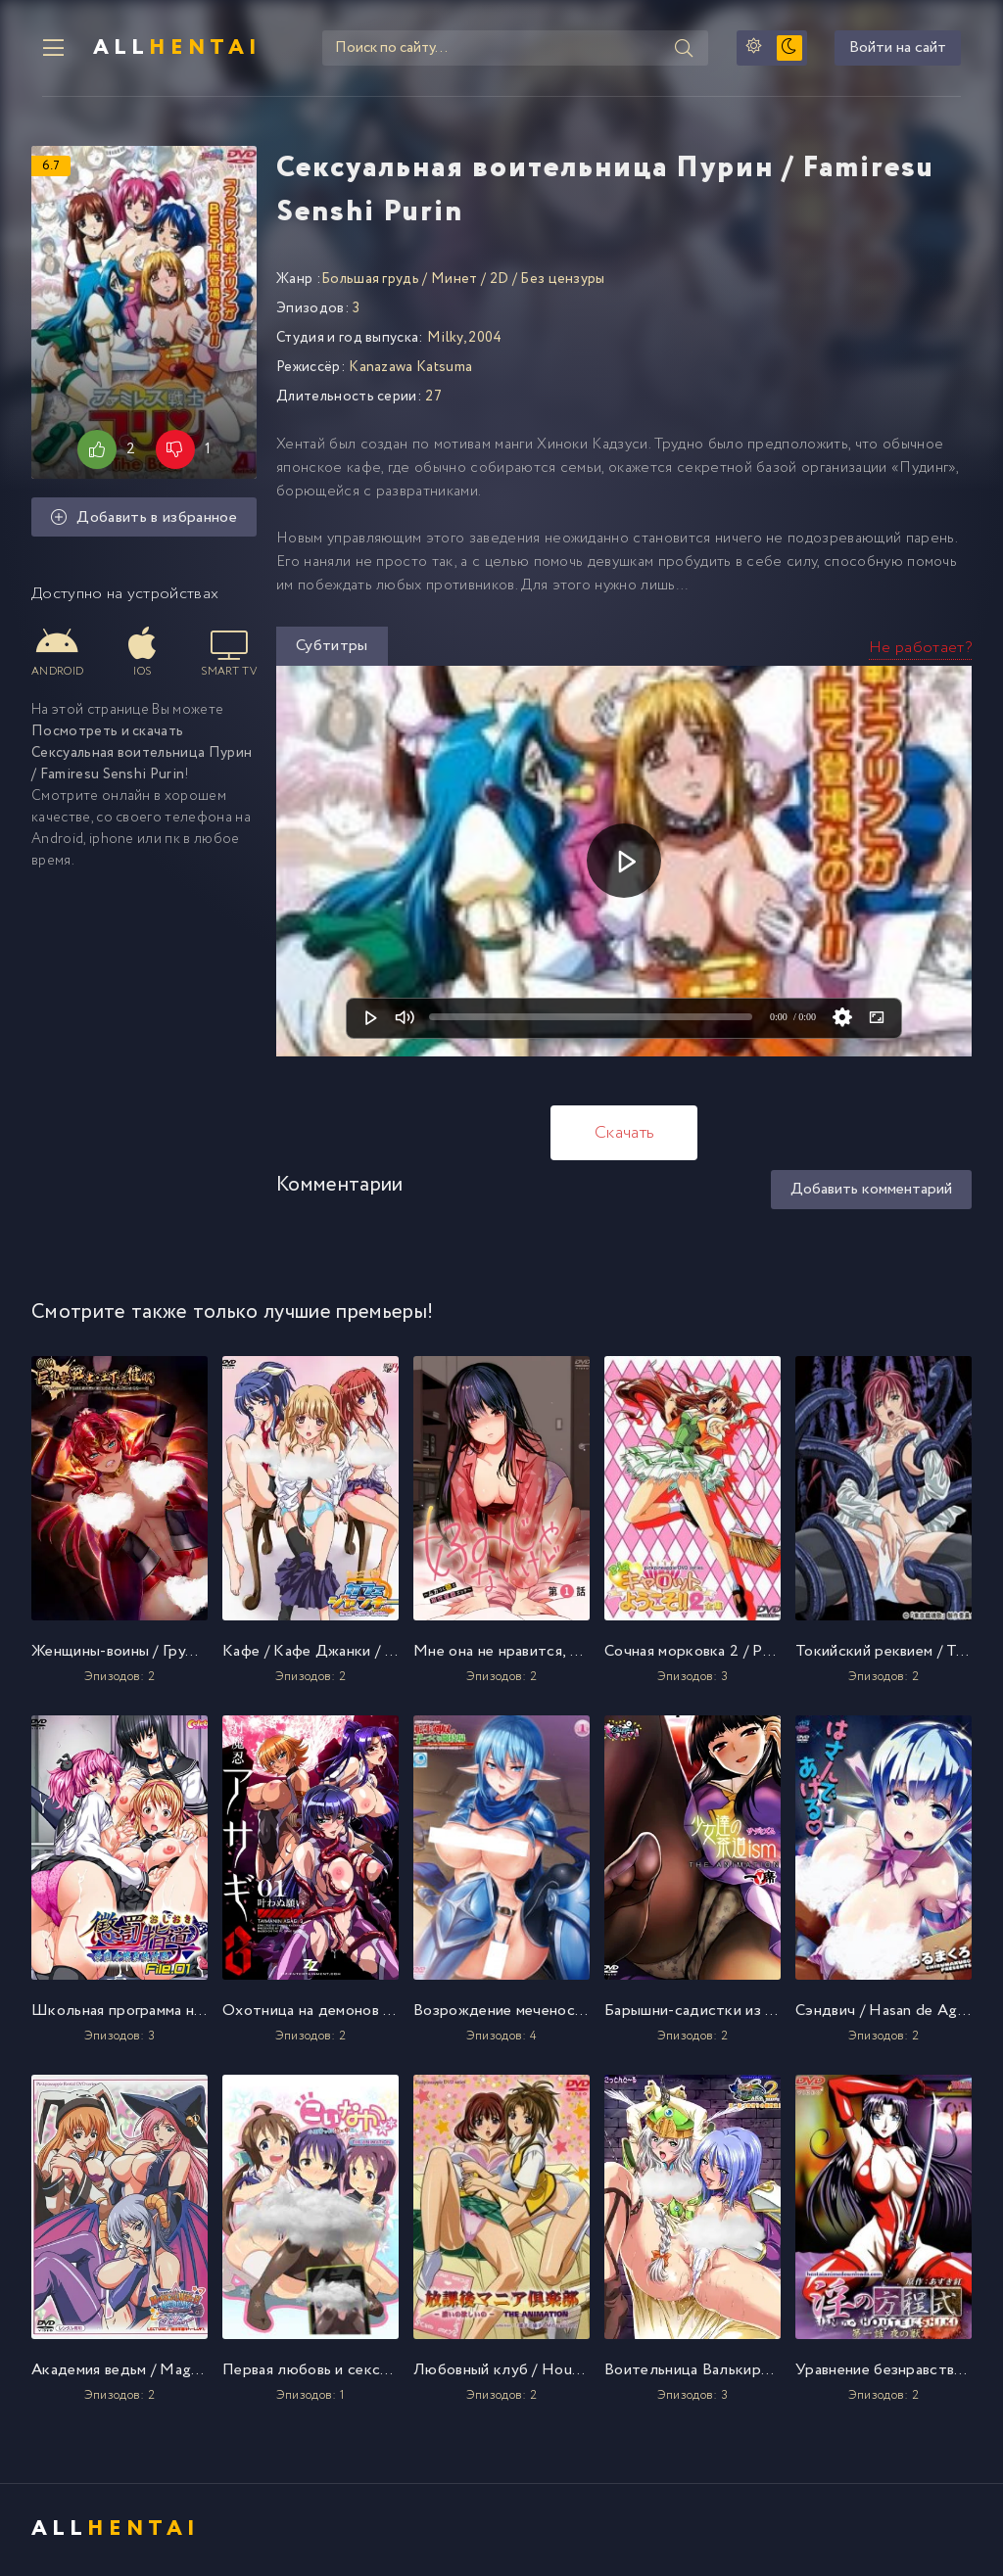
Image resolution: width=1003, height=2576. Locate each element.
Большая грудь (370, 281)
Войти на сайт (908, 49)
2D (499, 281)
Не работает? (920, 649)
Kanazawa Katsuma (410, 369)
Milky (445, 340)
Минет (454, 281)
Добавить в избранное (144, 520)
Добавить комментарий (871, 1192)
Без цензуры (562, 281)
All (168, 49)
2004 (485, 340)
